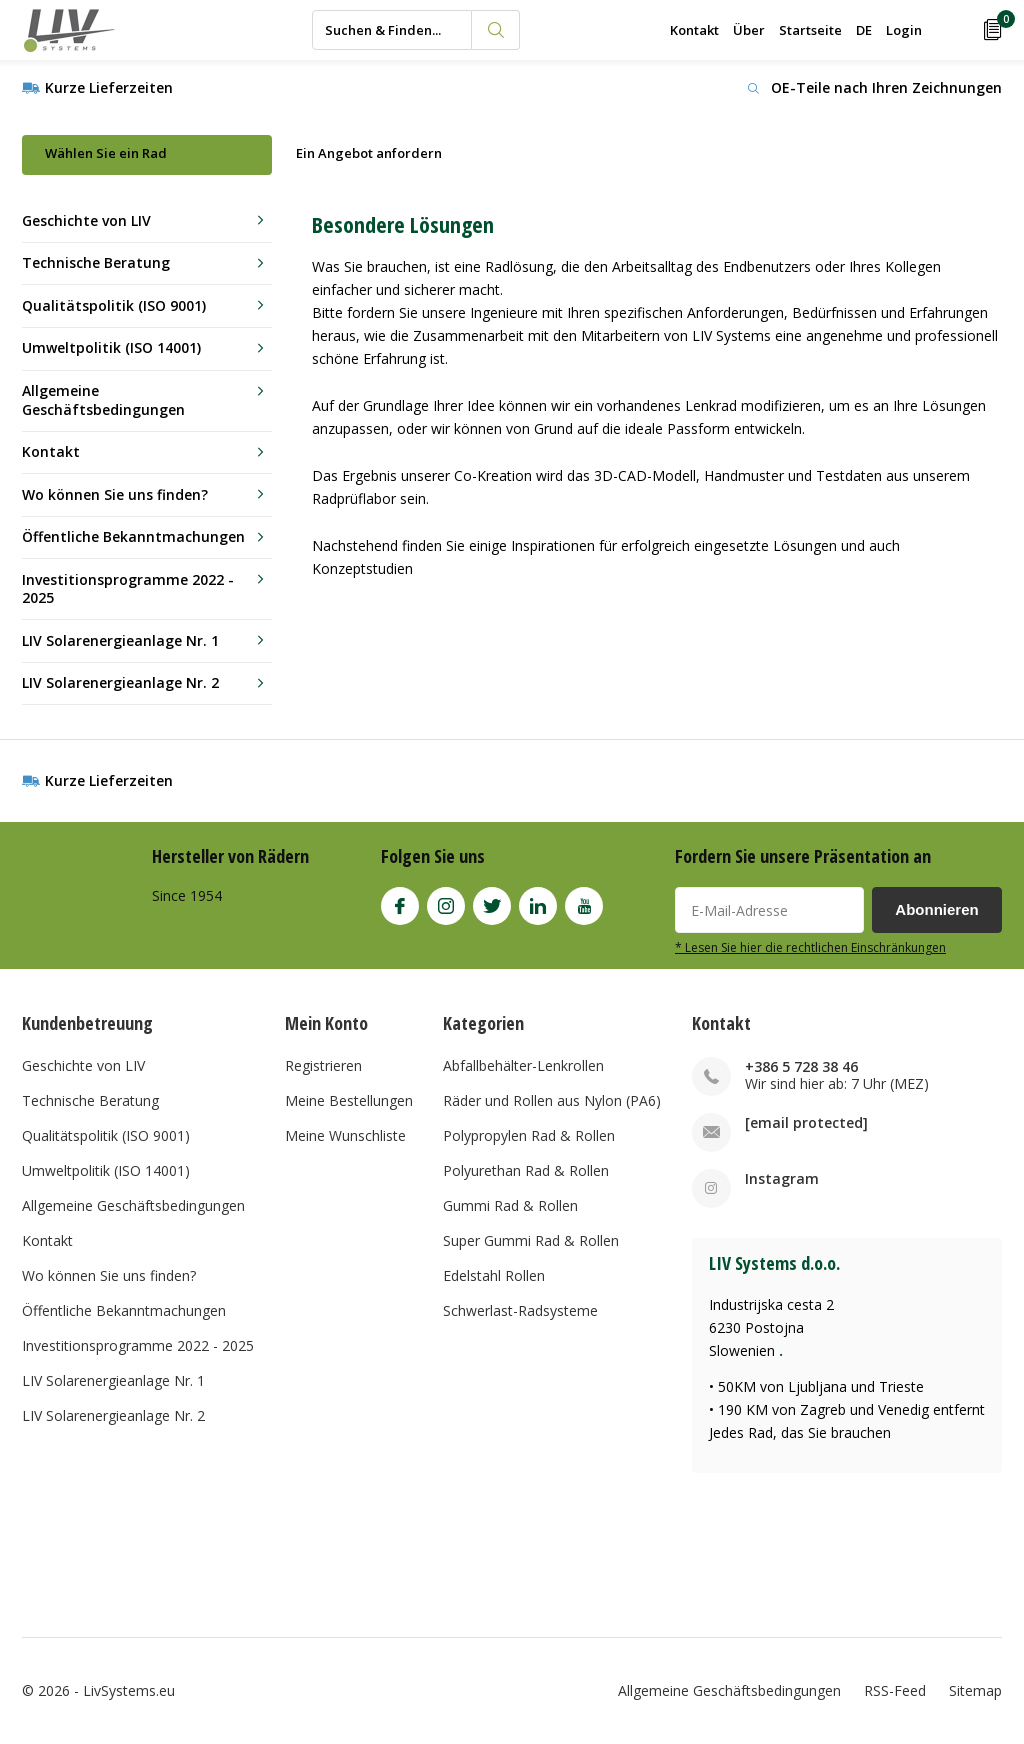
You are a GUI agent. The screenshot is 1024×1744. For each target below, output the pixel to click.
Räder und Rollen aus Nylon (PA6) (552, 1100)
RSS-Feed (895, 1690)
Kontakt (694, 30)
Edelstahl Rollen (494, 1275)
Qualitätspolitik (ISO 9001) (114, 305)
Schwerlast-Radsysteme (520, 1310)
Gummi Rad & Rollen (510, 1205)
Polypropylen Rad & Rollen (529, 1135)
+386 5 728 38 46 (801, 1066)
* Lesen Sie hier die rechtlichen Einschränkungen (810, 947)
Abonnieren (936, 909)
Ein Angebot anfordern (369, 153)
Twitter (492, 901)
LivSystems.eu (129, 1690)
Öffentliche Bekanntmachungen (133, 536)
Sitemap (975, 1690)
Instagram (446, 901)
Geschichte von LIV (86, 220)
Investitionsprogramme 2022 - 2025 (128, 589)
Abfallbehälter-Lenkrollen (523, 1065)
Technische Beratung (96, 262)
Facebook (400, 901)
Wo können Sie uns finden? (115, 494)
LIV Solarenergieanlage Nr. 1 (120, 640)
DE (864, 30)
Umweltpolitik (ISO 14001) (111, 347)
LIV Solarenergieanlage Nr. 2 (120, 682)
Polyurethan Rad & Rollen (526, 1170)
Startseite (810, 30)
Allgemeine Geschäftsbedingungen (103, 400)
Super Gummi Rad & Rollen (531, 1240)
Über (749, 30)
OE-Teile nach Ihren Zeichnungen (886, 87)
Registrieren (323, 1065)
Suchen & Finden (496, 30)
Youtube (584, 901)
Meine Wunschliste (345, 1135)
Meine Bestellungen (349, 1100)
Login (904, 30)
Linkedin (538, 901)
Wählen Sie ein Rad (106, 153)
